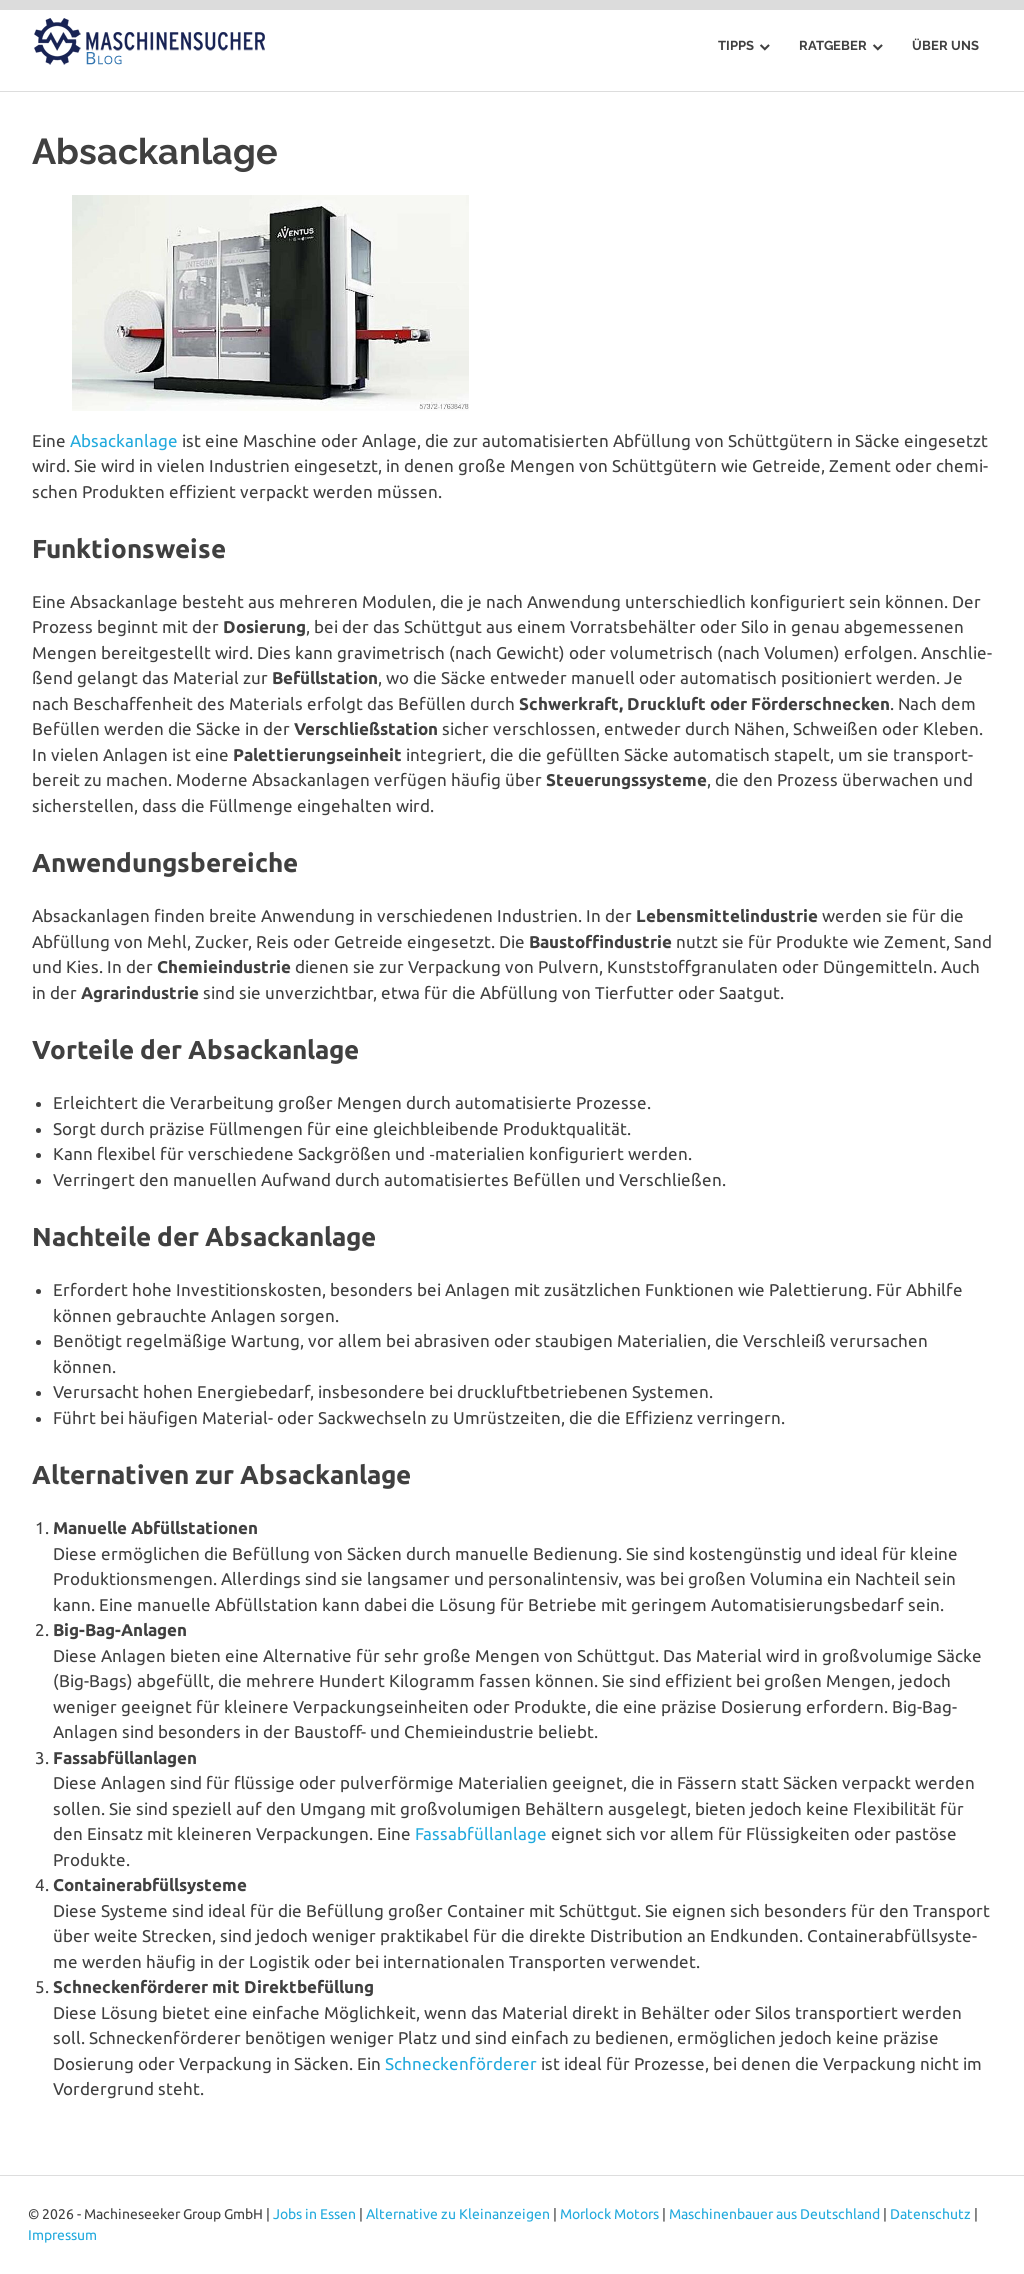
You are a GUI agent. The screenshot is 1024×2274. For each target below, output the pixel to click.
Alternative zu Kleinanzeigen (458, 2214)
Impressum (62, 2235)
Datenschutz (930, 2214)
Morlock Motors (609, 2214)
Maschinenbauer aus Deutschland (774, 2214)
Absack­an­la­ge (124, 440)
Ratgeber (833, 45)
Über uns (945, 45)
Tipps (736, 45)
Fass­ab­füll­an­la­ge (481, 1833)
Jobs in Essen (314, 2214)
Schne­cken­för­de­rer (461, 2063)
